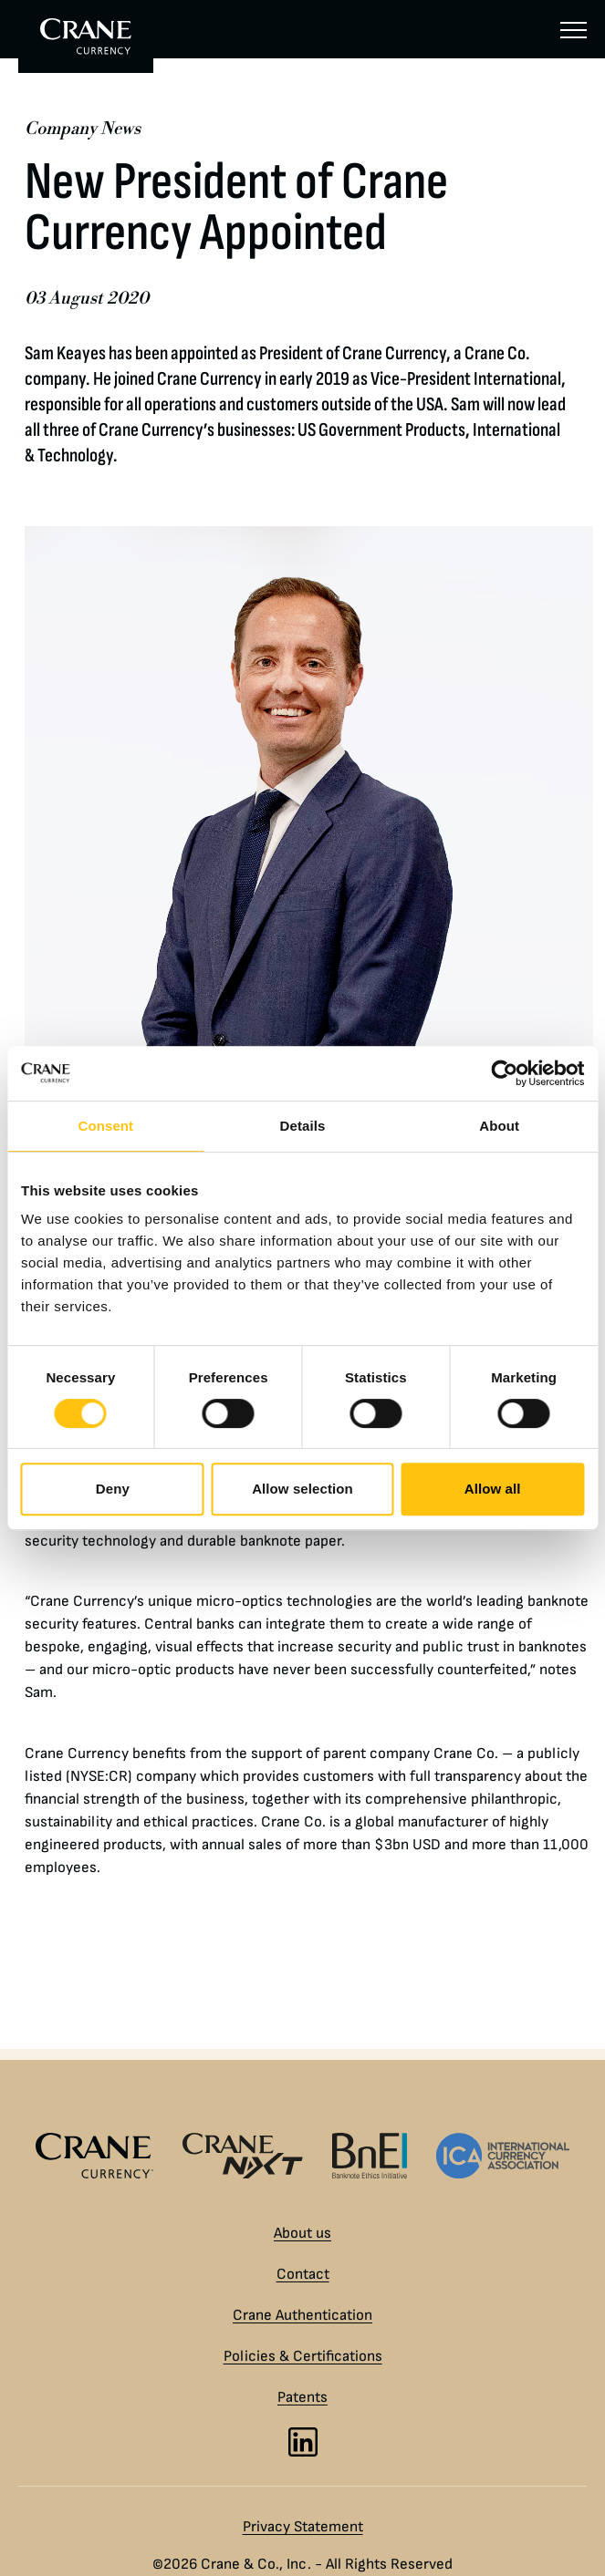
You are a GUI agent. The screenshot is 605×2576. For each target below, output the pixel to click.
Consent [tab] (105, 1125)
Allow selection (302, 1488)
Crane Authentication (302, 2315)
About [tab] (499, 1125)
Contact (302, 2274)
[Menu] (573, 28)
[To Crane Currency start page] (85, 36)
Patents (302, 2397)
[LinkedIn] (303, 2442)
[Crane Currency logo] (94, 2155)
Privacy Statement (303, 2527)
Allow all (492, 1488)
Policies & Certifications (303, 2356)
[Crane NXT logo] (243, 2155)
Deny (113, 1488)
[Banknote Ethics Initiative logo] (370, 2155)
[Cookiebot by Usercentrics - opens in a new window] (504, 1073)
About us (302, 2233)
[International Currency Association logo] (503, 2155)
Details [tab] (303, 1125)
